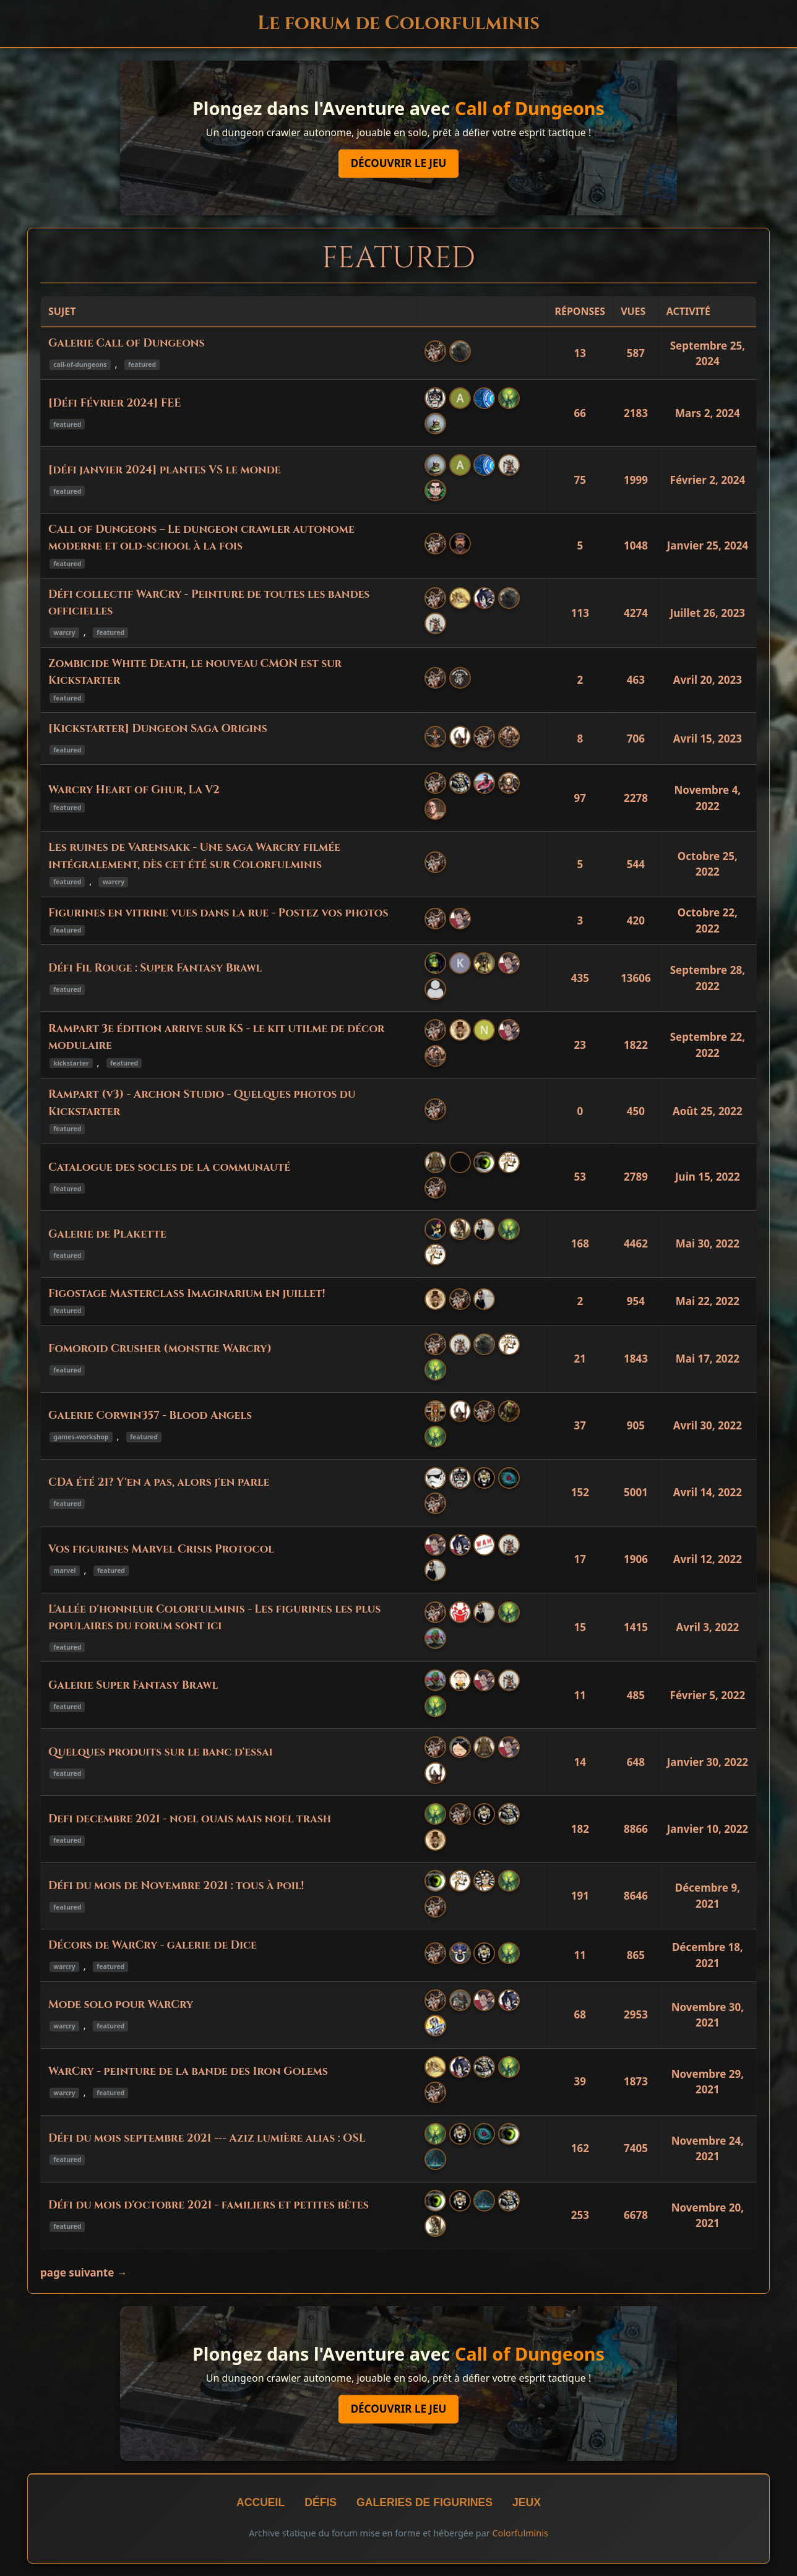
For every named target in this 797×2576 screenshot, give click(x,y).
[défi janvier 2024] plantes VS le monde (164, 470)
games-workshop (80, 1436)
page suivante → (83, 2272)
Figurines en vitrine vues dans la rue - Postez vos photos (218, 913)
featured (142, 364)
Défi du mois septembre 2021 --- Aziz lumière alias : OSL (207, 2138)
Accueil (260, 2502)
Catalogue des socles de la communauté (169, 1167)
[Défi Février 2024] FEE (114, 403)
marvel (64, 1570)
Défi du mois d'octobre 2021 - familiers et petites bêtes (208, 2205)
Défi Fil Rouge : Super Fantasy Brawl (155, 968)
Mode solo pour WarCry (120, 2004)
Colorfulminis (520, 2533)
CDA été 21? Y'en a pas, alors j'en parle (158, 1482)
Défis (320, 2502)
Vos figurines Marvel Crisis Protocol (161, 1549)
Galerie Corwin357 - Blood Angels (150, 1415)
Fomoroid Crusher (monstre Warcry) (160, 1349)
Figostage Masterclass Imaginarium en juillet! (186, 1293)
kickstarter (70, 1063)
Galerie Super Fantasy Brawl (133, 1685)
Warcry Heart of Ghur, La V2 (134, 790)
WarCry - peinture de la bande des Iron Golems (188, 2071)
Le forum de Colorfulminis (398, 23)
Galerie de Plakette (107, 1234)
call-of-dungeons (79, 364)
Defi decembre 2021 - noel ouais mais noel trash (189, 1819)
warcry (64, 632)
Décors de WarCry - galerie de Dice (152, 1945)
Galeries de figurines (424, 2502)
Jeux (526, 2502)
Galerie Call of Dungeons (126, 343)
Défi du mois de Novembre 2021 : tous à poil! (176, 1886)
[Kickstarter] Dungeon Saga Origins (157, 729)
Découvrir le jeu (399, 164)
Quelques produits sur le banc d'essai (160, 1752)
